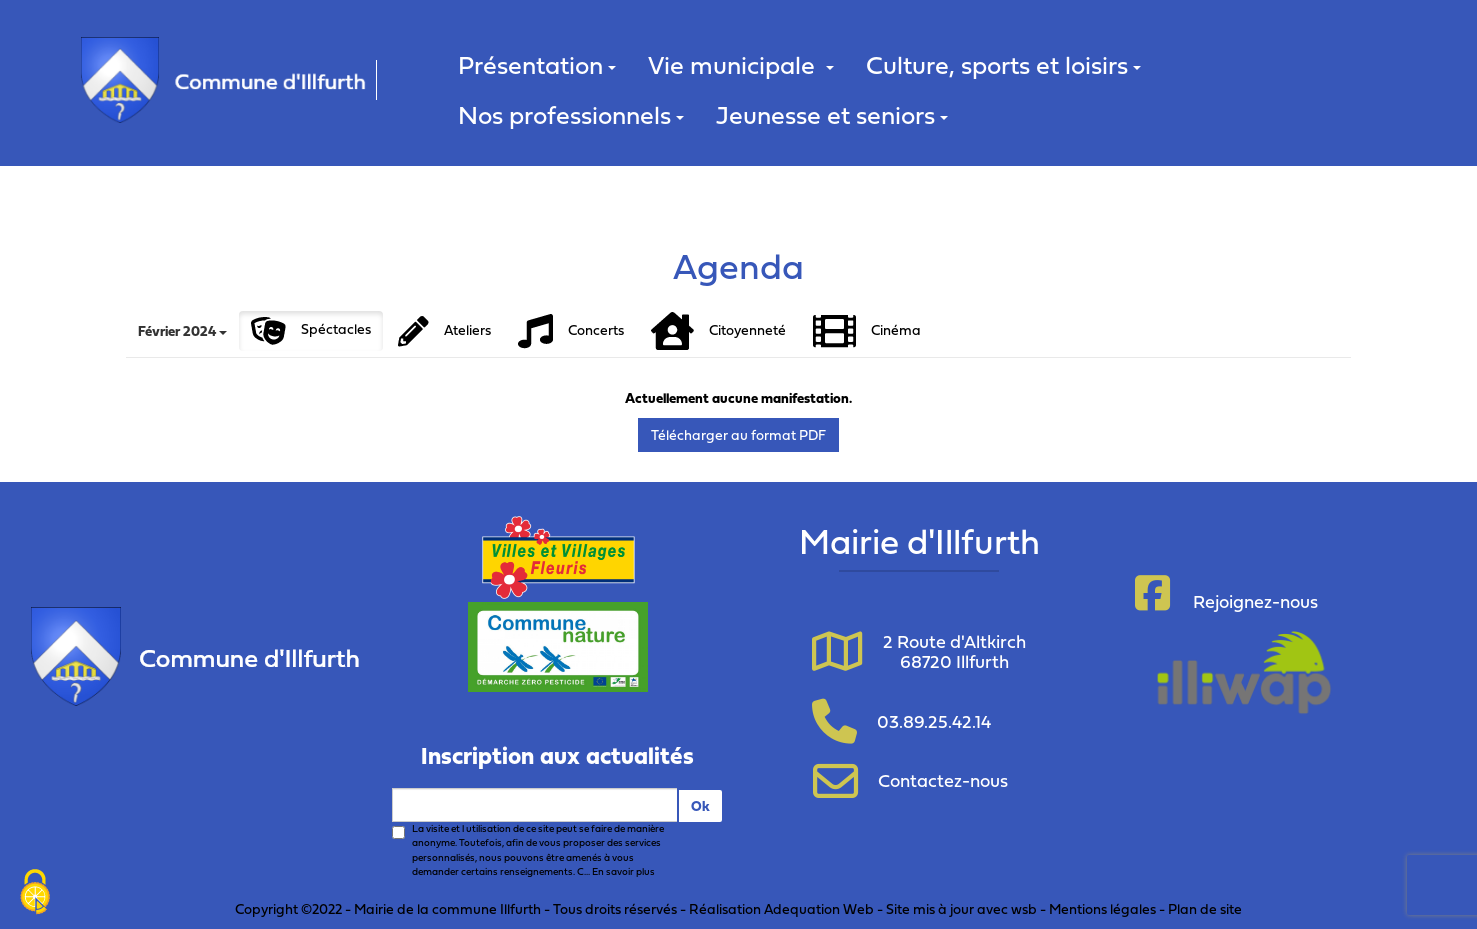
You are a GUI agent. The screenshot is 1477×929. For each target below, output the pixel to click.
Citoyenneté (718, 331)
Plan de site (1205, 908)
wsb (1024, 908)
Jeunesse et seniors (832, 114)
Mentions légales (1102, 908)
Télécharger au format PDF (738, 434)
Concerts (571, 331)
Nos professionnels (571, 114)
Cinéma (867, 331)
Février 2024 (182, 330)
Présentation (537, 64)
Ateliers (444, 331)
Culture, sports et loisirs (1003, 64)
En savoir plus (623, 871)
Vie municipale (741, 64)
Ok (700, 805)
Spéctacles (311, 331)
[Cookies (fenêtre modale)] (35, 894)
